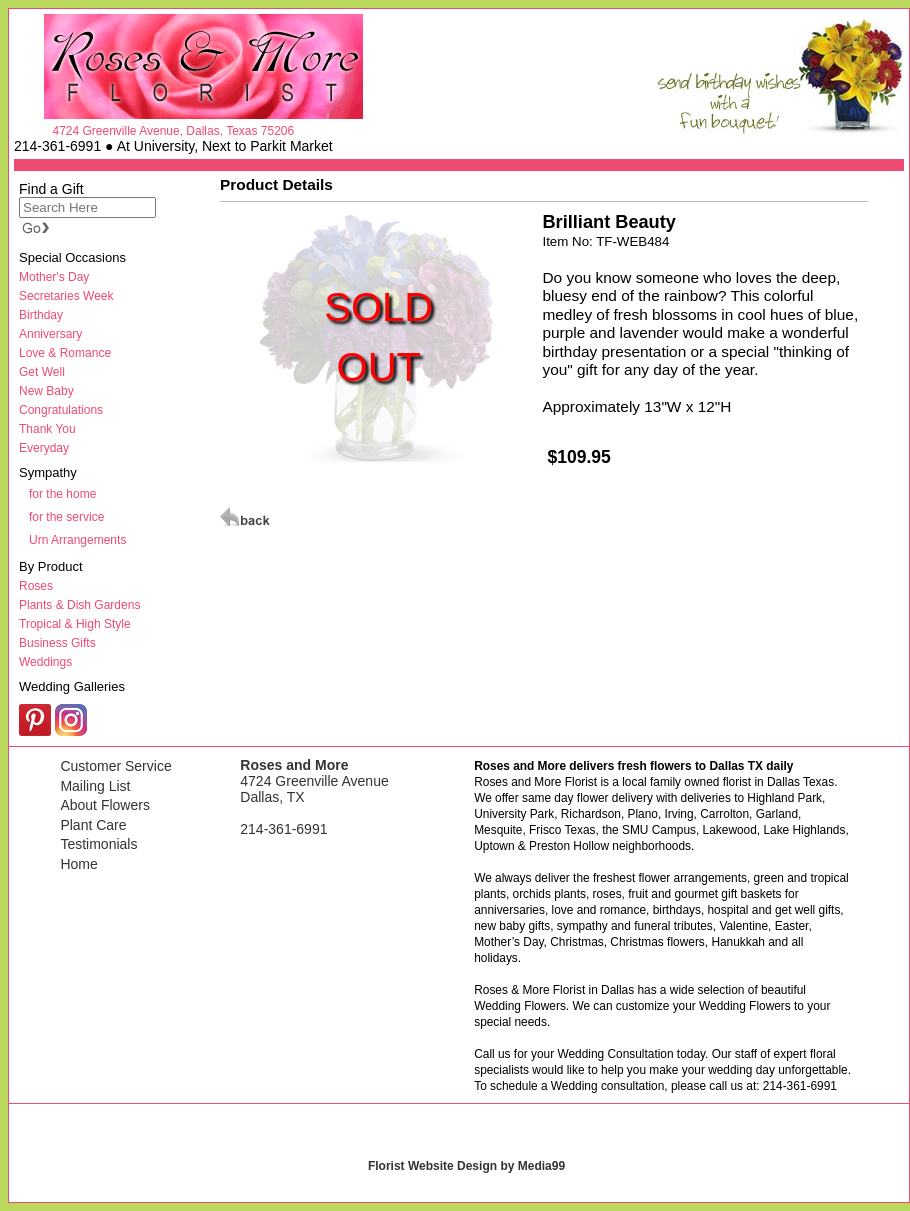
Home (78, 864)
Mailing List (95, 786)
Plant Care (93, 825)
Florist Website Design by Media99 (466, 1166)
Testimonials (98, 844)
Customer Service (115, 766)
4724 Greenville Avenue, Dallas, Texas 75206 (173, 131)
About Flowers (104, 805)
